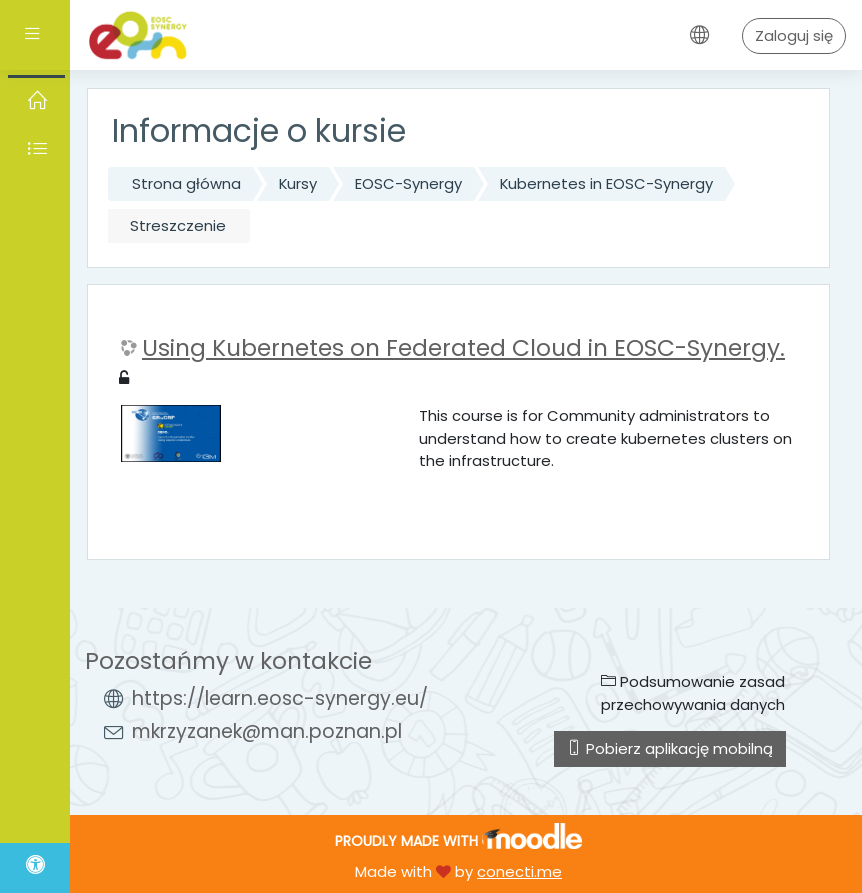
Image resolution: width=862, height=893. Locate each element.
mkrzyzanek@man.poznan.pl (267, 731)
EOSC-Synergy (408, 183)
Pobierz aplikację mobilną (670, 748)
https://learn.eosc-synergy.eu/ (280, 698)
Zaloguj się (794, 35)
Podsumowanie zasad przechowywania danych (693, 692)
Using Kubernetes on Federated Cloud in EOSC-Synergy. (463, 349)
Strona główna (186, 183)
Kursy (298, 183)
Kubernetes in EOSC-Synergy (606, 183)
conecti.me (519, 871)
